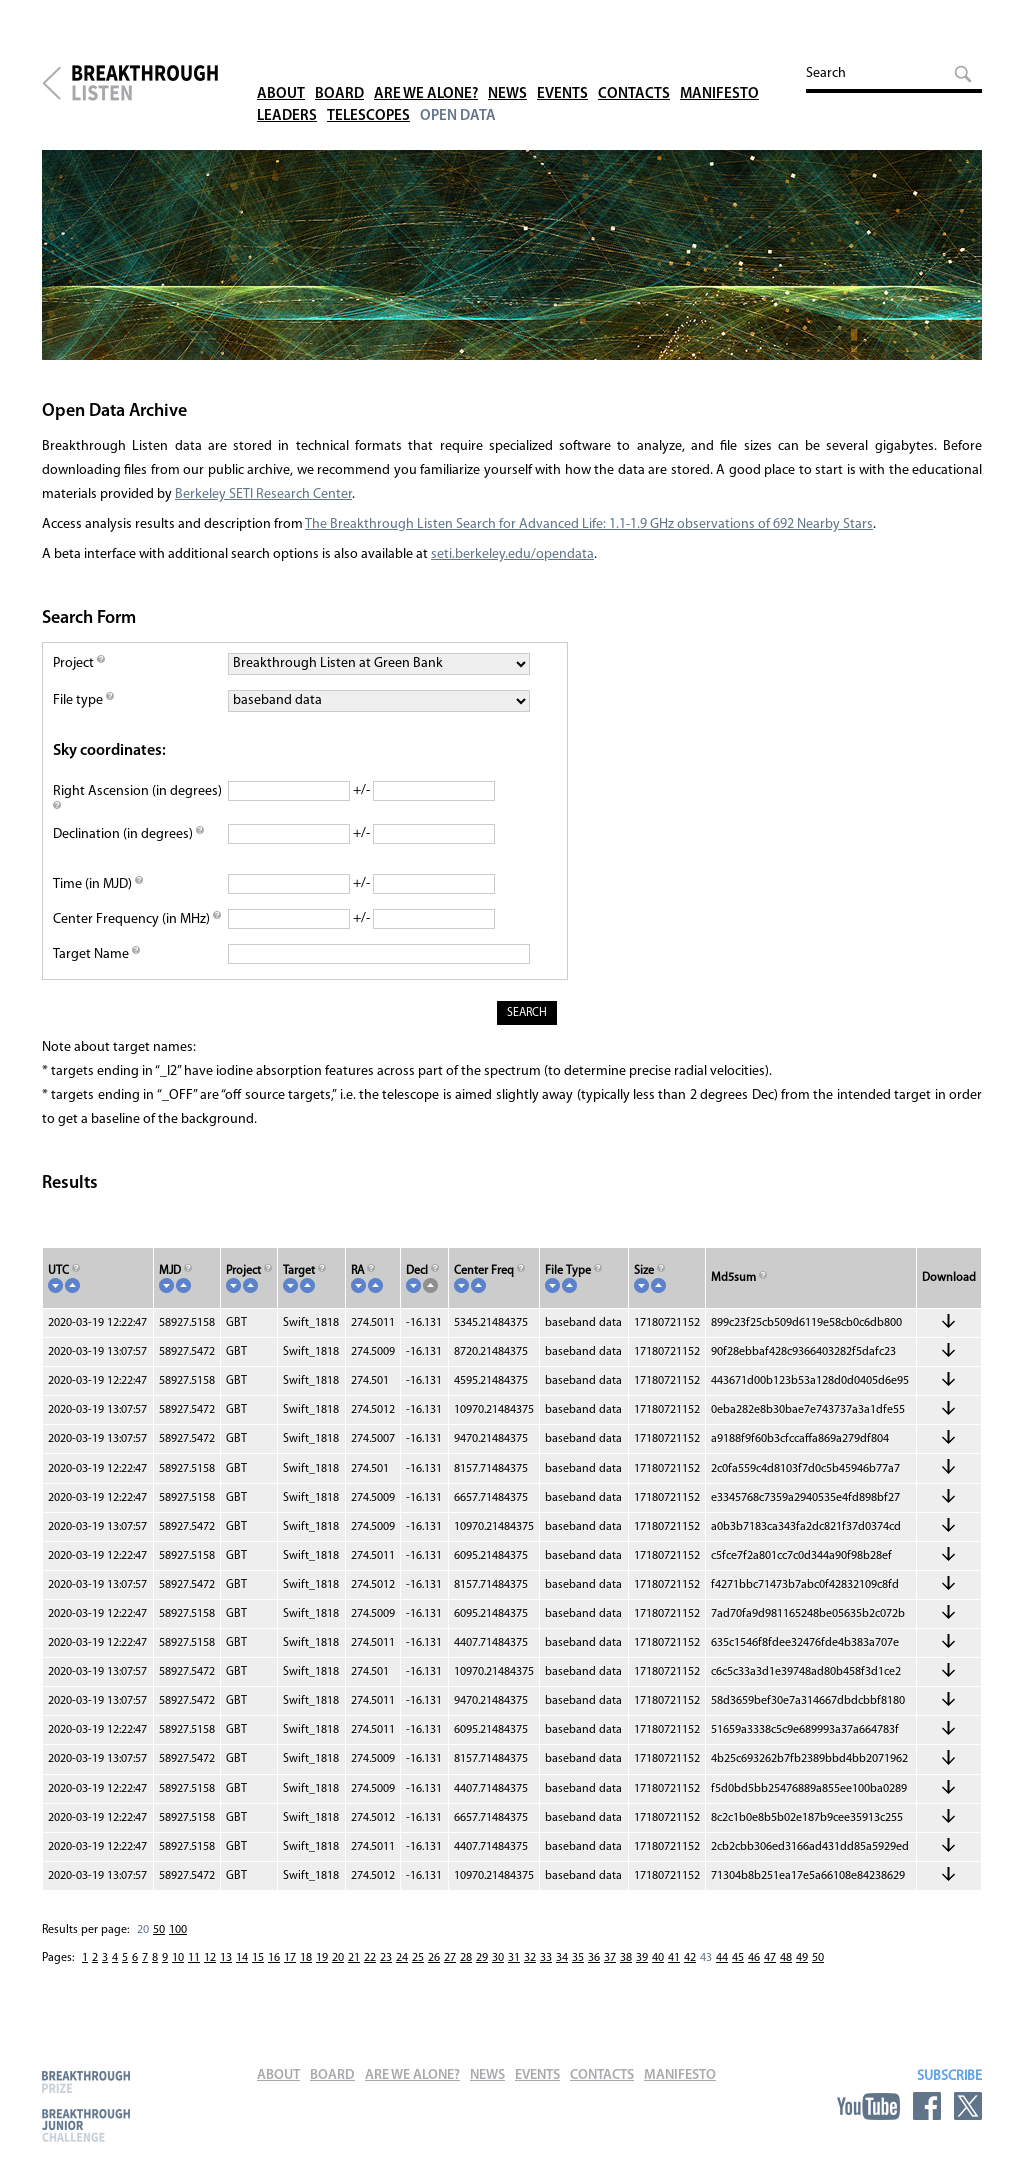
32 (530, 1958)
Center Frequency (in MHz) (137, 919)
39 (642, 1958)
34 (562, 1958)
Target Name (96, 954)
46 (754, 1958)
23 (386, 1958)
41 (674, 1958)
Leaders (287, 91)
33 (546, 1958)
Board (339, 69)
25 (418, 1958)
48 (786, 1958)
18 (306, 1958)
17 (290, 1958)
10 (178, 1958)
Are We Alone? (426, 69)
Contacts (634, 69)
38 (626, 1958)
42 (690, 1958)
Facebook (927, 2106)
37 (610, 1958)
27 (450, 1958)
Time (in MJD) (98, 884)
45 (738, 1958)
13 (226, 1958)
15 (258, 1958)
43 (706, 1958)
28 (466, 1958)
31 (514, 1958)
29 (482, 1958)
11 (194, 1958)
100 (178, 1930)
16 (274, 1958)
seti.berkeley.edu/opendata (512, 554)
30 (498, 1958)
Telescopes (368, 91)
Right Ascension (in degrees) (137, 800)
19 (322, 1958)
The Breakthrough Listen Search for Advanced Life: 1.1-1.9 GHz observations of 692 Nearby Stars (589, 524)
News (507, 69)
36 (594, 1958)
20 (143, 1930)
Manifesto (719, 69)
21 (354, 1958)
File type (83, 700)
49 (802, 1958)
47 (770, 1958)
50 (159, 1930)
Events (562, 69)
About (281, 69)
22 (370, 1958)
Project (79, 663)
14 (242, 1958)
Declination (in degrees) (128, 834)
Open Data (458, 91)
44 (722, 1958)
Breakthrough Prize (86, 2081)
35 (578, 1958)
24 (402, 1958)
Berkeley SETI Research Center (263, 494)
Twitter (968, 2106)
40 (658, 1958)
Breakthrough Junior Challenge (86, 2125)
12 (210, 1958)
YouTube (868, 2106)
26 (434, 1958)
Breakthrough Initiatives (51, 83)
